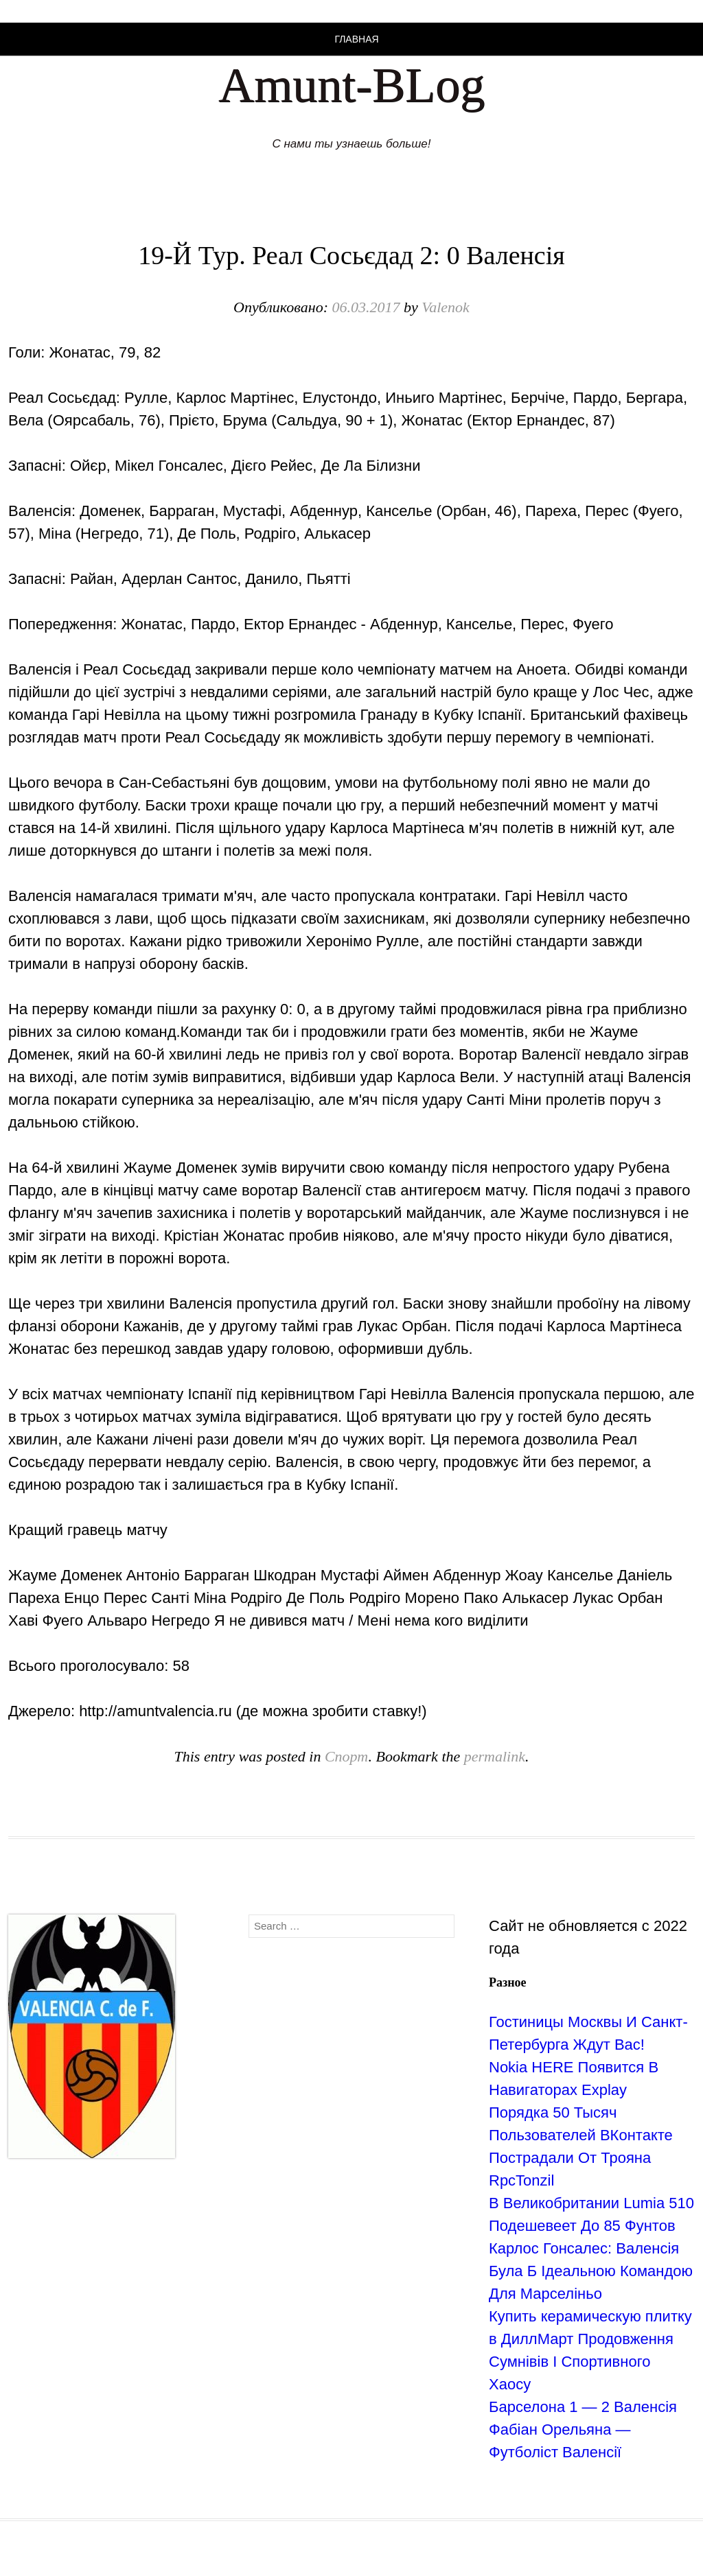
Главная (356, 39)
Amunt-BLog (351, 85)
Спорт (347, 1756)
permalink (494, 1756)
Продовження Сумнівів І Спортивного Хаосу (581, 2361)
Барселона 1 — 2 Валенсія (583, 2406)
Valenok (446, 307)
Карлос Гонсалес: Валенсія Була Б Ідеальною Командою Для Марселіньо (591, 2271)
